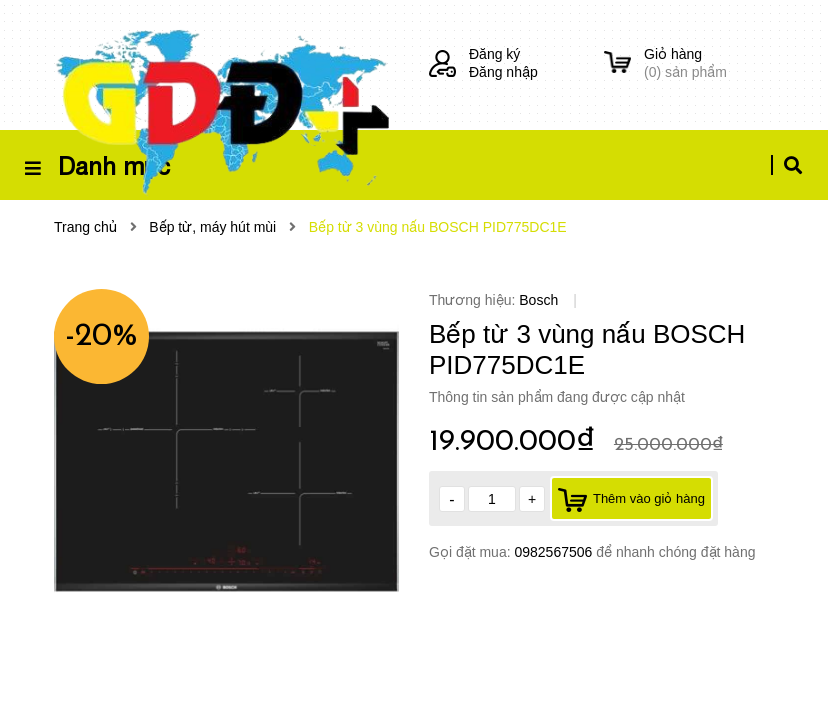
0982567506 (555, 552)
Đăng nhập (503, 72)
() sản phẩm (709, 62)
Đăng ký (494, 54)
